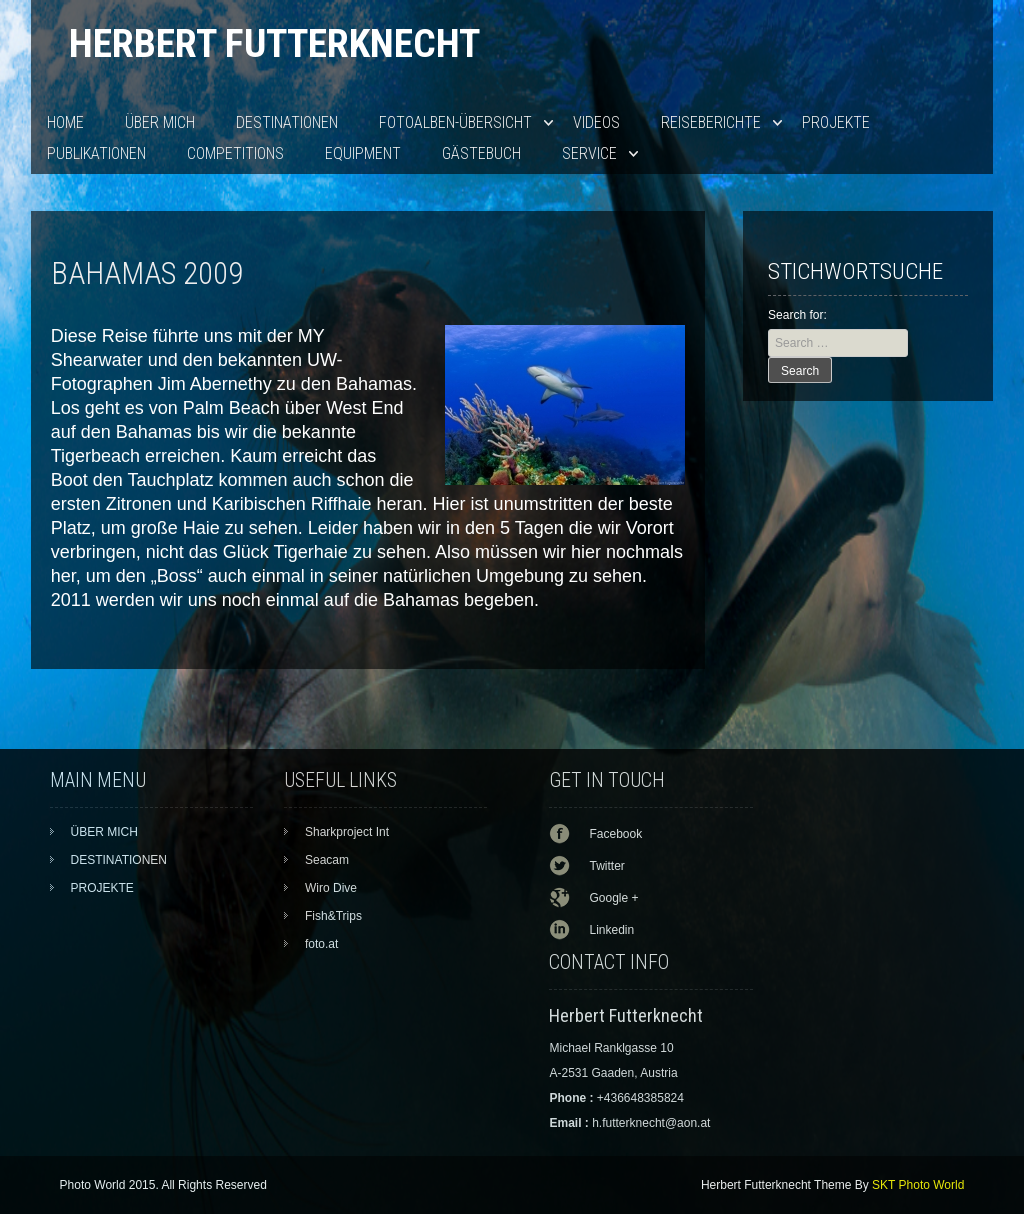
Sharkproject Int (347, 832)
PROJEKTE (836, 122)
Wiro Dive (331, 888)
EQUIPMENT (363, 153)
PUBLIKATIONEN (96, 153)
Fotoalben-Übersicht (455, 122)
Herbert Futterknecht (274, 43)
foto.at (321, 944)
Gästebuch (481, 153)
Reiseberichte (711, 122)
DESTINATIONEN (287, 122)
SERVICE (589, 153)
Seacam (327, 860)
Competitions (235, 153)
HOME (65, 122)
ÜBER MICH (160, 122)
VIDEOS (596, 122)
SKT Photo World (918, 1185)
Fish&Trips (333, 916)
